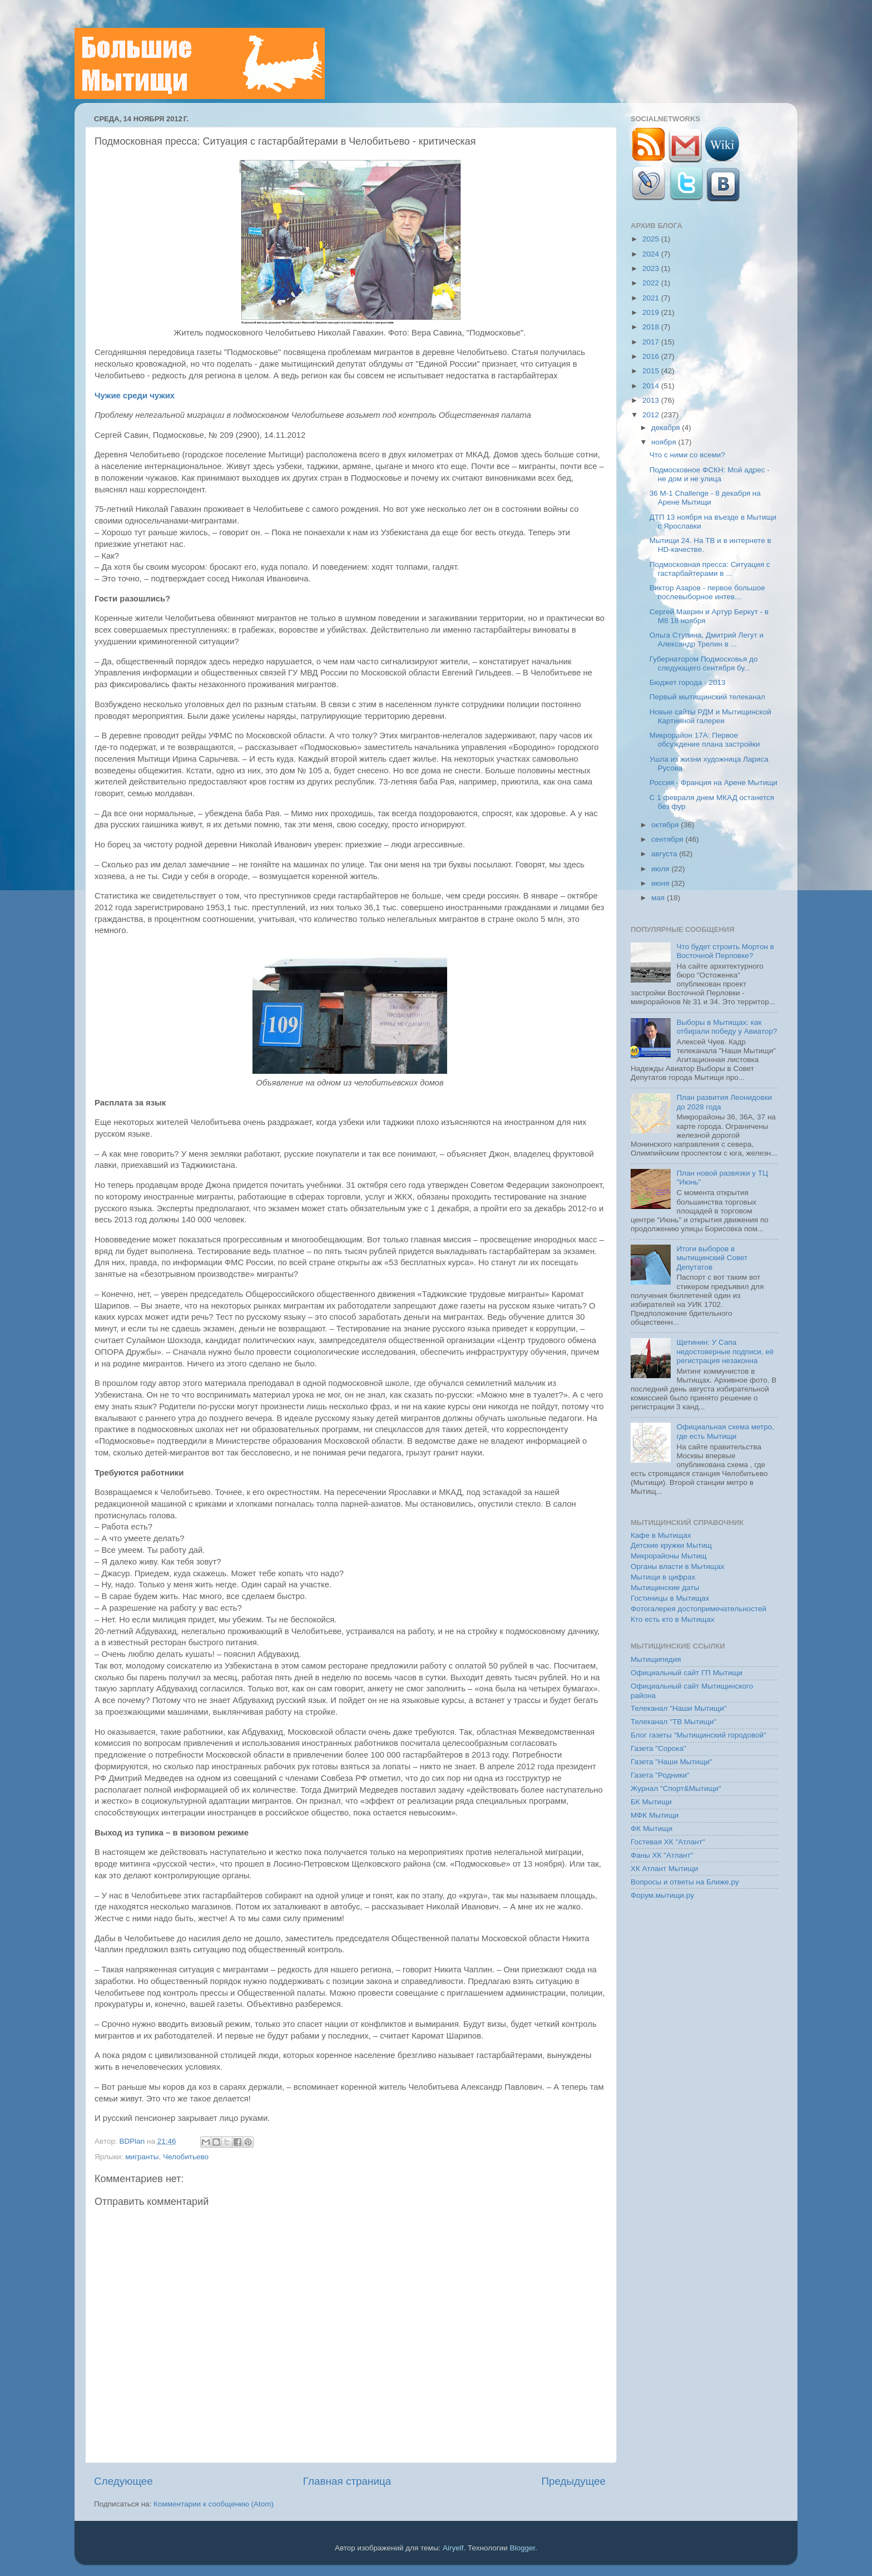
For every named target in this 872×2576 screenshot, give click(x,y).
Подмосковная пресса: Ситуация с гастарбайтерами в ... (710, 569)
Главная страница (347, 2481)
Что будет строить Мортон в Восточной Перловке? (725, 951)
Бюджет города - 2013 (688, 682)
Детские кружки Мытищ (671, 1545)
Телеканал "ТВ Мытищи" (673, 1722)
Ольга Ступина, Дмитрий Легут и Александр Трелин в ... (707, 639)
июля (661, 869)
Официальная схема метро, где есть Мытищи (725, 1431)
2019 (651, 312)
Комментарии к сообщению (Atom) (213, 2504)
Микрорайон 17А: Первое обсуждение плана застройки (705, 739)
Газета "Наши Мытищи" (671, 1762)
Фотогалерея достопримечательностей (698, 1609)
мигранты (141, 2157)
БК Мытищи (651, 1802)
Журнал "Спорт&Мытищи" (676, 1788)
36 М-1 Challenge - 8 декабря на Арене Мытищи (705, 497)
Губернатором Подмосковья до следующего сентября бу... (704, 663)
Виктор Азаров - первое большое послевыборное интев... (707, 592)
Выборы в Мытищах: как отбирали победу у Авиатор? (726, 1026)
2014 (651, 386)
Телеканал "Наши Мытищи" (679, 1708)
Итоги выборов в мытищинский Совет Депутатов (711, 1258)
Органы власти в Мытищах (678, 1566)
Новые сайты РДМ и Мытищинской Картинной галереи (710, 716)
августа (665, 854)
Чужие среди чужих (135, 395)
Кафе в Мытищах (661, 1535)
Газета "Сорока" (658, 1748)
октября (666, 825)
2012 (651, 415)
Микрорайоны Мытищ (668, 1556)
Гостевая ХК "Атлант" (668, 1842)
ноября (664, 442)
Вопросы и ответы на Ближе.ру (685, 1882)
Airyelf (453, 2548)
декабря (666, 427)
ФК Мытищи (651, 1828)
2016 (651, 356)
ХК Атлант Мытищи (664, 1868)
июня (661, 883)
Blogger (523, 2548)
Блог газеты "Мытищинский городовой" (698, 1735)
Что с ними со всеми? (687, 455)
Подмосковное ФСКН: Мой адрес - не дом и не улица (710, 474)
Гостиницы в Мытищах (670, 1598)
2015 (651, 371)
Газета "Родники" (660, 1775)
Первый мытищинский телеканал (707, 697)
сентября (668, 839)
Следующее (123, 2481)
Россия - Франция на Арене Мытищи (713, 782)
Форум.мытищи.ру (662, 1895)
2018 (651, 327)
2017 (651, 342)
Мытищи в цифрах (663, 1577)
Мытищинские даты (665, 1587)
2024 (651, 254)
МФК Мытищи (654, 1815)
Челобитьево (186, 2157)
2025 (651, 239)
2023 (651, 268)
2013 (651, 400)
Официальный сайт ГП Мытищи (686, 1673)
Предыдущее (573, 2481)
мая (659, 898)
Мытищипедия (656, 1659)
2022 (651, 283)
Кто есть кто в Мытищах (673, 1619)
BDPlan (133, 2141)
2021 (651, 298)
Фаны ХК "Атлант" (662, 1855)
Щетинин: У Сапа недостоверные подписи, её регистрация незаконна (725, 1351)
